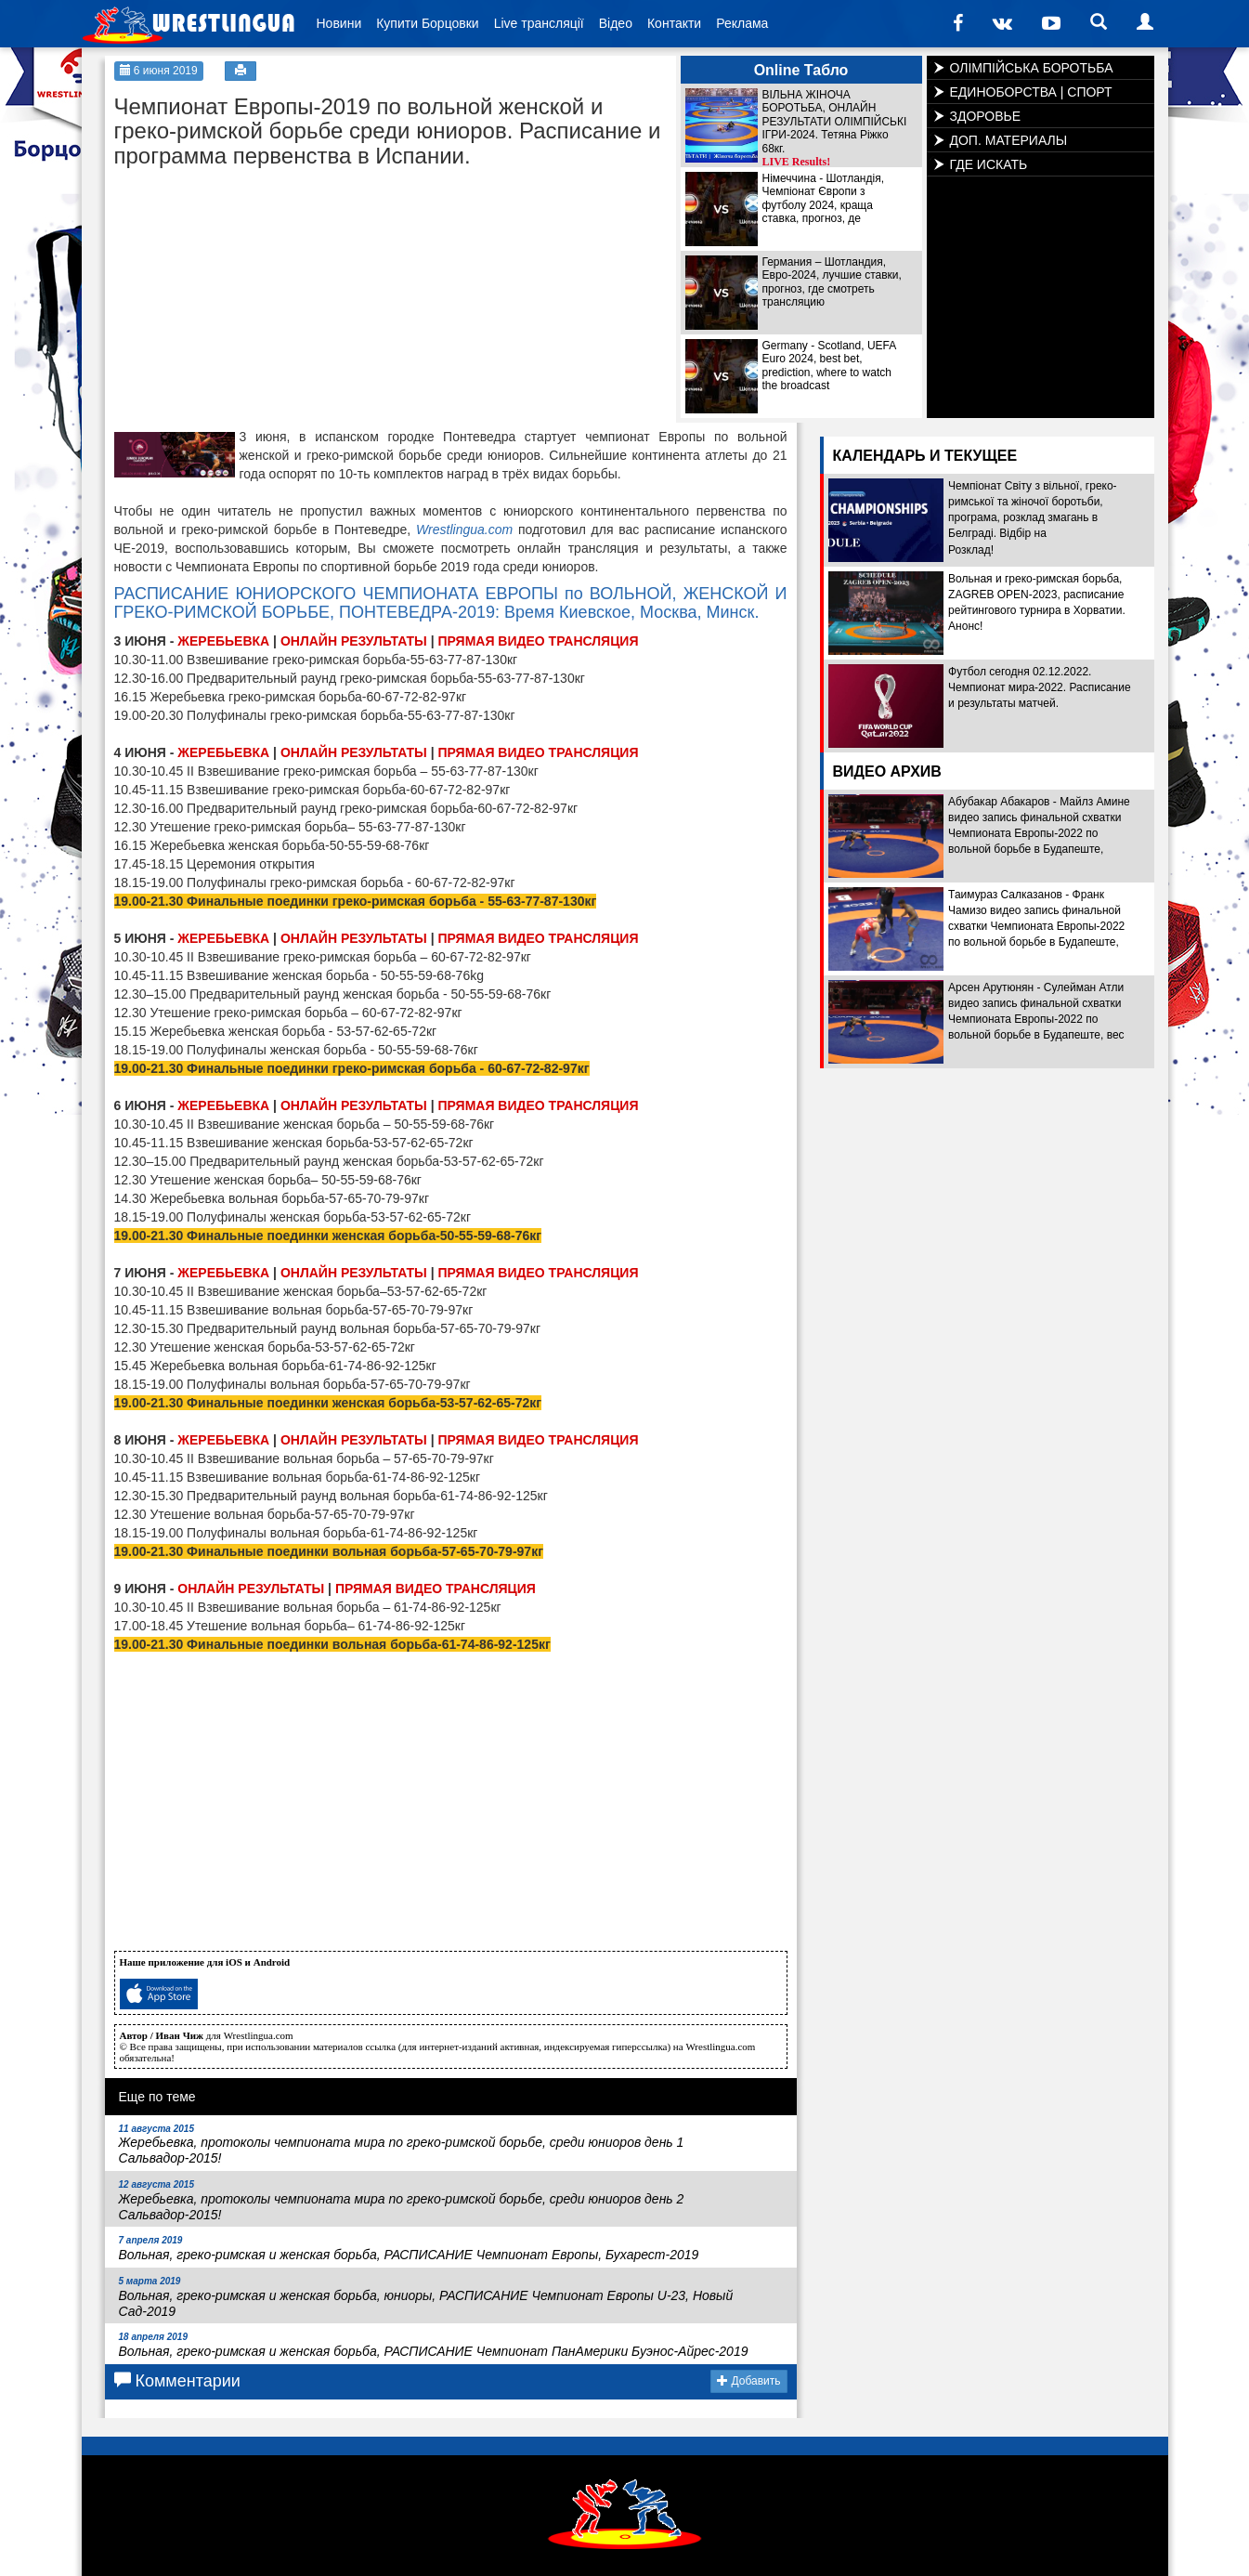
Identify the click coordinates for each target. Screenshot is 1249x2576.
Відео (615, 23)
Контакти (674, 23)
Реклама (742, 23)
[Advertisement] (253, 293)
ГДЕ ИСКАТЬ (989, 164)
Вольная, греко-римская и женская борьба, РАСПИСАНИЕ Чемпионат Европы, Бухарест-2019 (409, 2248)
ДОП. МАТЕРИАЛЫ (1009, 140)
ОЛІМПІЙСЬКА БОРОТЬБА (1031, 67)
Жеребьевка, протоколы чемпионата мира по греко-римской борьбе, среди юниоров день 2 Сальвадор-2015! (401, 2200)
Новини (339, 23)
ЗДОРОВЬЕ (985, 116)
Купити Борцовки (427, 23)
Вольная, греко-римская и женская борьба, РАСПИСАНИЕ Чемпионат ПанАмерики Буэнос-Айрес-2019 (433, 2345)
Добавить (748, 2380)
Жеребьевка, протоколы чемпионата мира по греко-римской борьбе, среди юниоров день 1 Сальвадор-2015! (401, 2145)
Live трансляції (539, 23)
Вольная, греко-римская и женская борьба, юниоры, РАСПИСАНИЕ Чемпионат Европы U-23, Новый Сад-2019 (426, 2297)
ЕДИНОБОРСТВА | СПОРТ (1031, 92)
